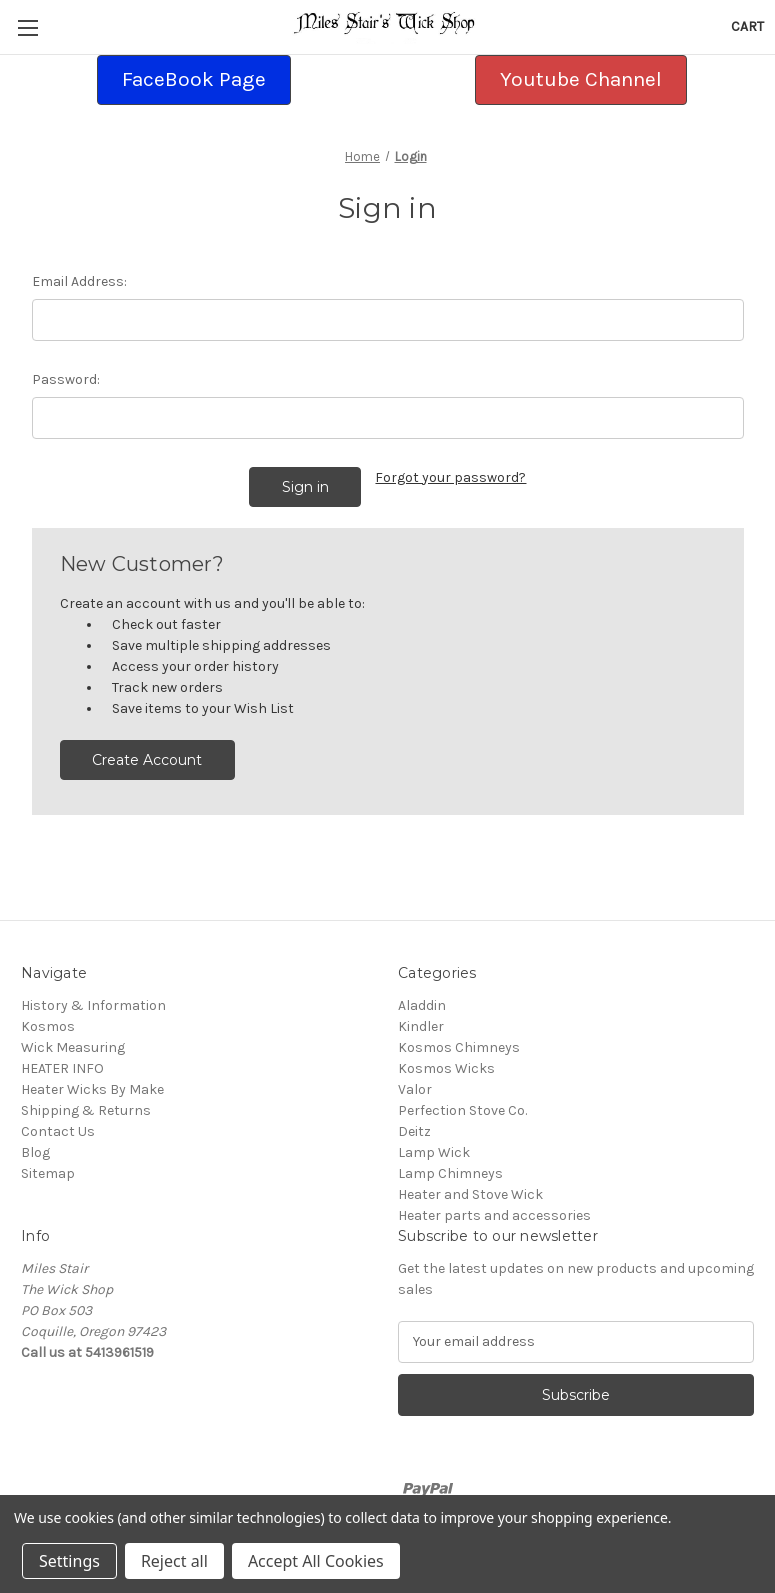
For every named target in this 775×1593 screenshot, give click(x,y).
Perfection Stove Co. (462, 1110)
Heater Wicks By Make (92, 1089)
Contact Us (58, 1131)
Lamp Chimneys (450, 1173)
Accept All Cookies (316, 1561)
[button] (194, 80)
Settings (69, 1561)
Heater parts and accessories (494, 1215)
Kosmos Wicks (446, 1068)
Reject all (174, 1561)
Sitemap (48, 1173)
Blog (35, 1152)
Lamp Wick (434, 1152)
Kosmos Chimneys (459, 1047)
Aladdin (422, 1005)
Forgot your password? (450, 477)
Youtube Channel (581, 79)
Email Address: (79, 281)
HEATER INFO (62, 1068)
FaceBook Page (194, 79)
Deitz (414, 1131)
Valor (415, 1089)
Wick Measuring (73, 1047)
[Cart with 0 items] (747, 26)
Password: (66, 379)
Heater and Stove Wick (470, 1194)
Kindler (421, 1026)
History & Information (93, 1005)
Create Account (147, 760)
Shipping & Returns (86, 1110)
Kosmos (48, 1026)
